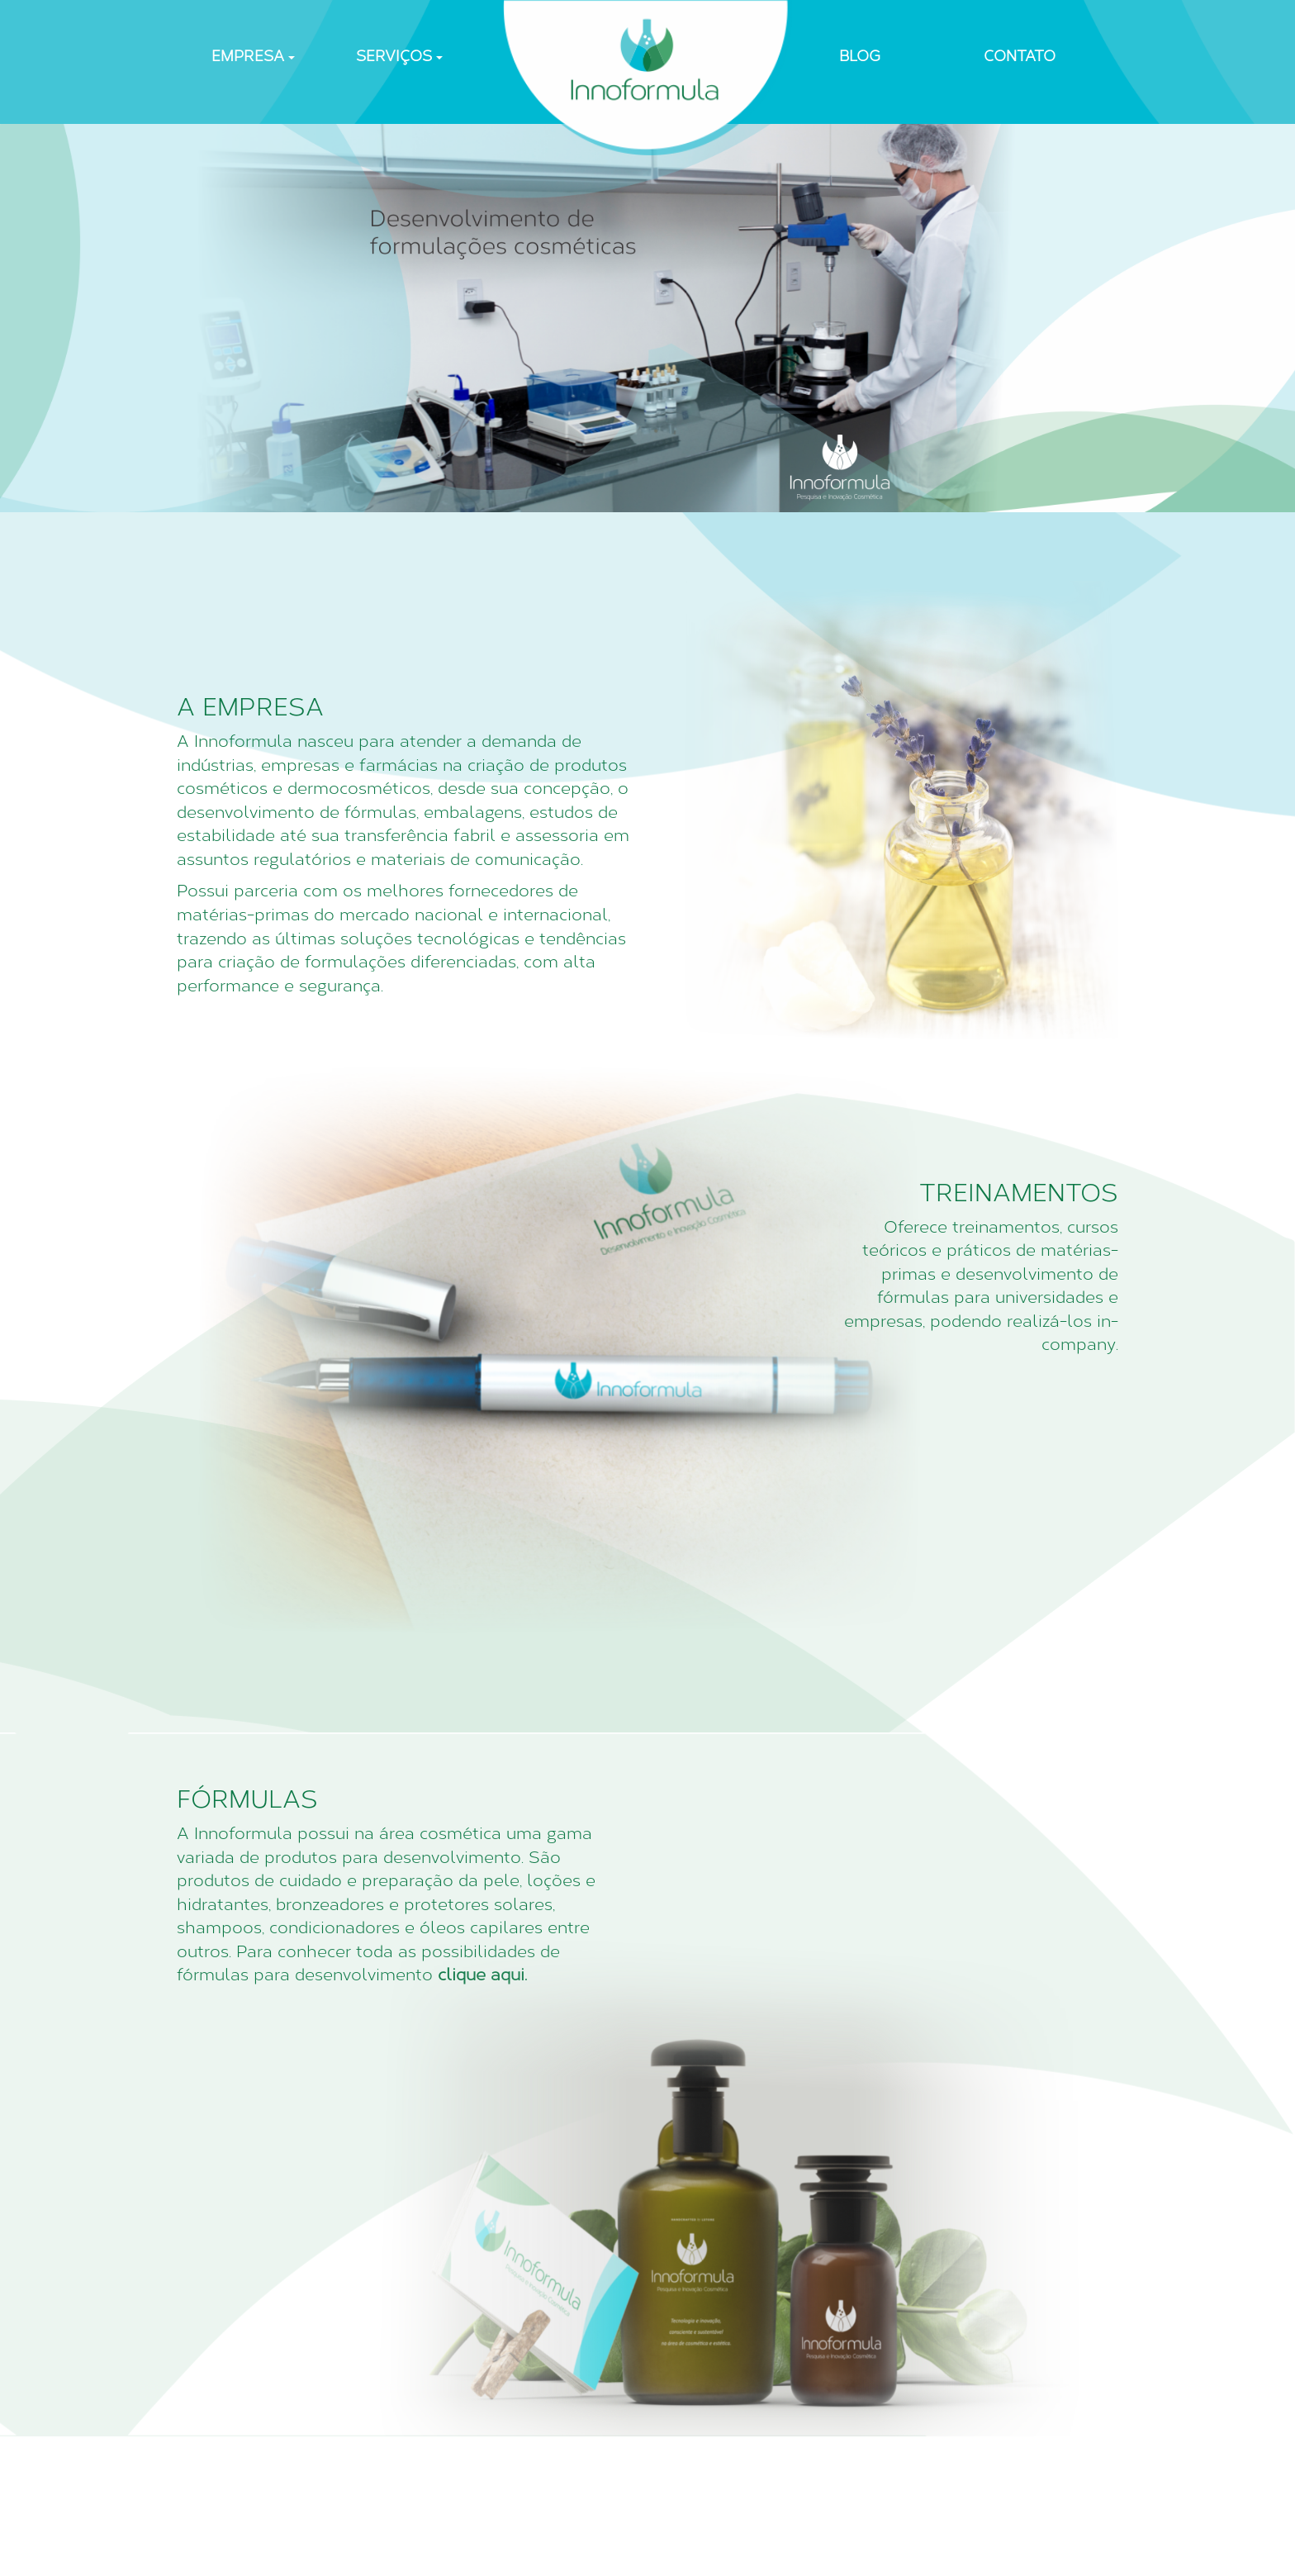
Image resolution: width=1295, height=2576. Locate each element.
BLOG (859, 56)
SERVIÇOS (399, 56)
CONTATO (1019, 56)
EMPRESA (253, 56)
